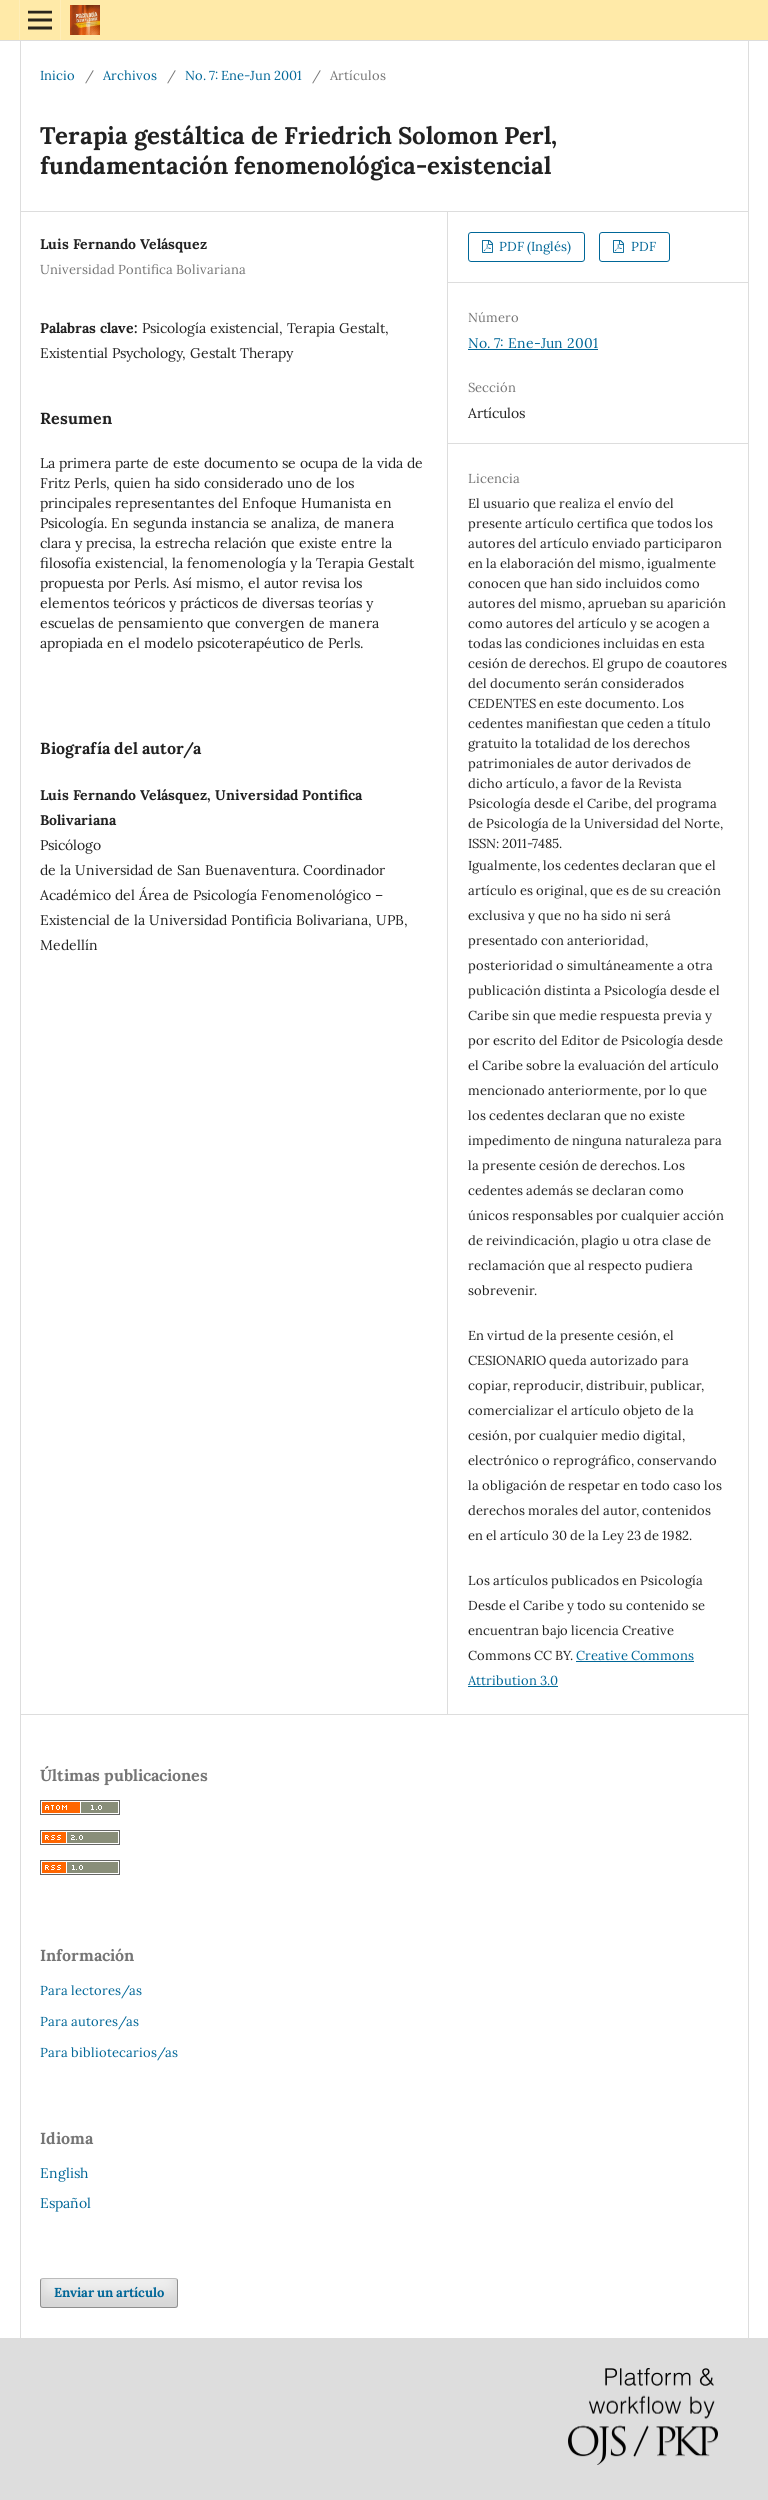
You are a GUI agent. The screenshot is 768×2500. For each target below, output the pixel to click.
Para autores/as (89, 2021)
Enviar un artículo (109, 2292)
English (64, 2173)
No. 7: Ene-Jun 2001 (243, 75)
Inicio (57, 75)
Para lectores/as (91, 1990)
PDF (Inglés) (533, 246)
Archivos (130, 75)
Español (65, 2203)
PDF (642, 246)
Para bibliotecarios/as (109, 2052)
